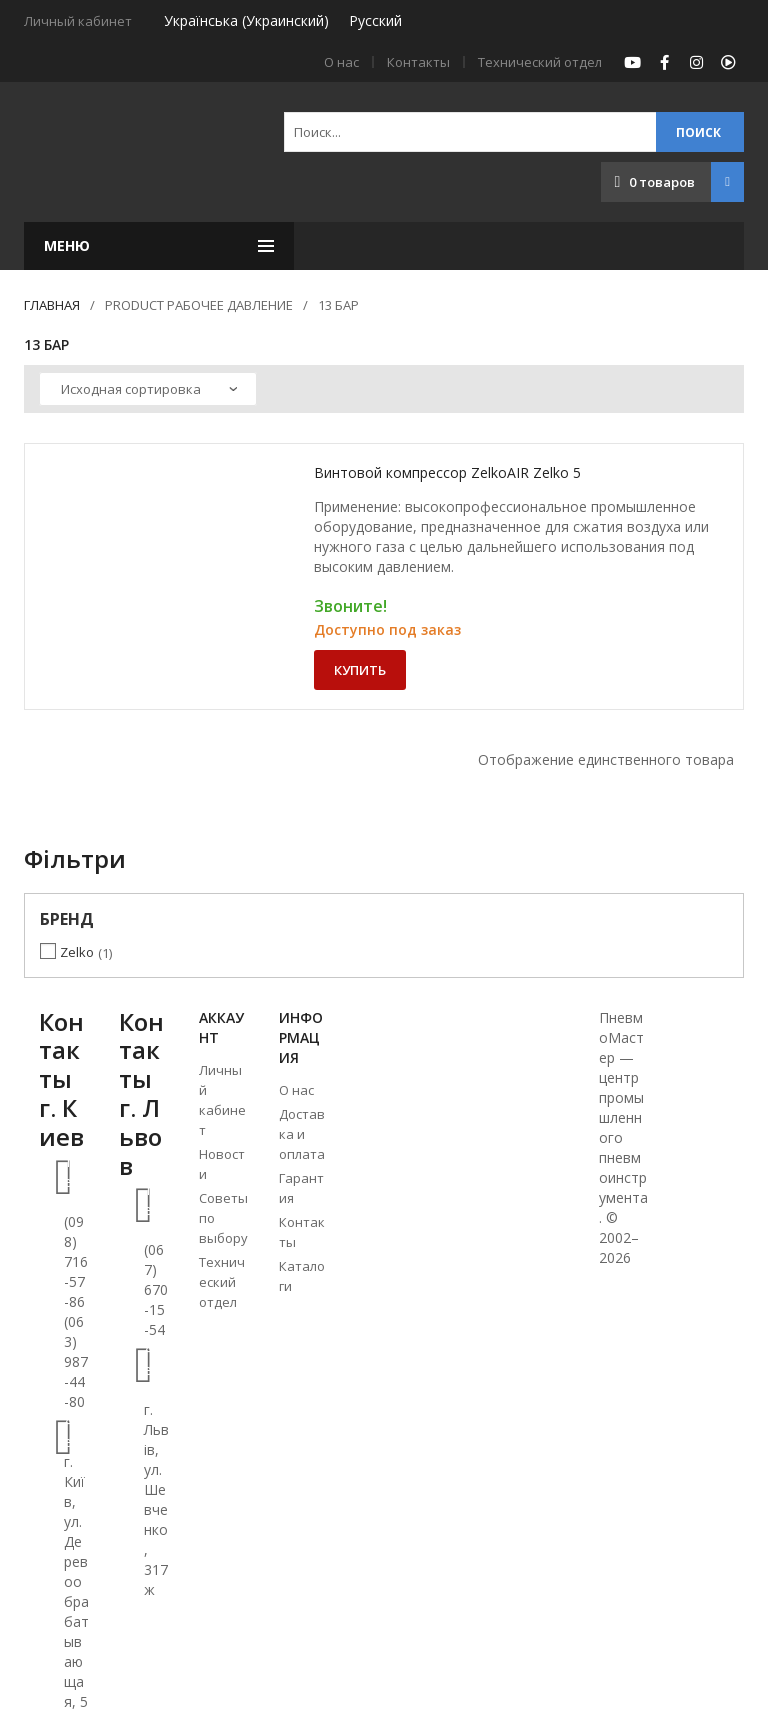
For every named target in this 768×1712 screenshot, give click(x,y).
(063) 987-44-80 (76, 1361)
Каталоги (302, 1276)
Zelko (77, 952)
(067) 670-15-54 (156, 1289)
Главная (52, 305)
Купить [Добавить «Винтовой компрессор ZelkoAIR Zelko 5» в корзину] (360, 670)
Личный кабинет (222, 1100)
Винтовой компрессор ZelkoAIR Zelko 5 (447, 472)
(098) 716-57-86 (76, 1261)
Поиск (698, 132)
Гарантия (301, 1188)
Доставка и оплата (302, 1134)
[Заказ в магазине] (148, 389)
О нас (341, 62)
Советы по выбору (223, 1218)
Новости (222, 1164)
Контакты (418, 62)
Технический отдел (540, 62)
